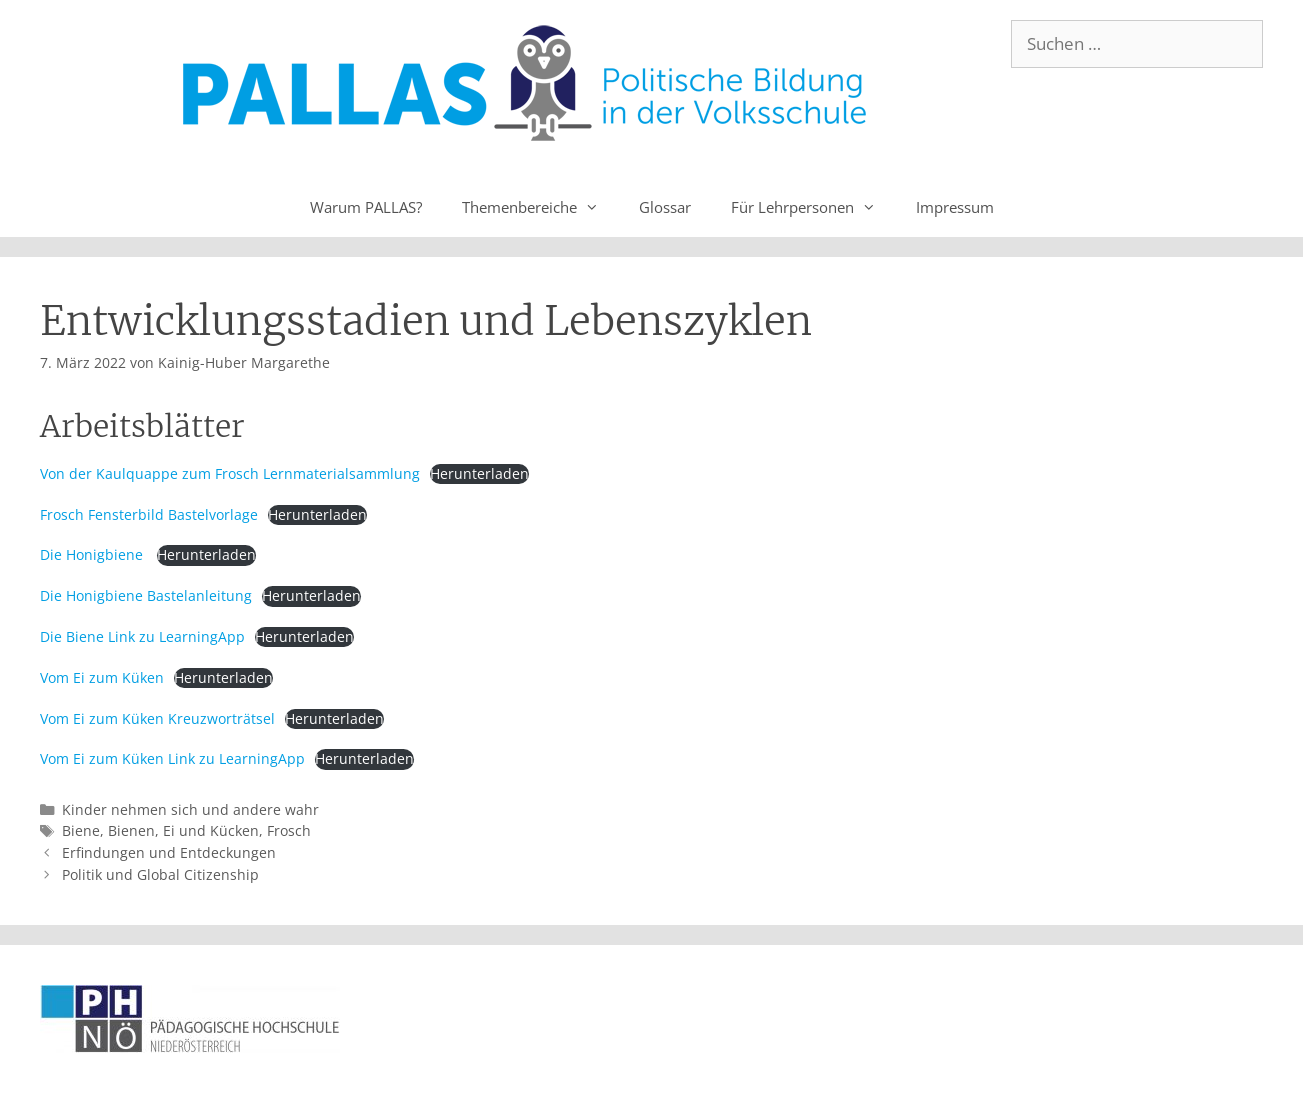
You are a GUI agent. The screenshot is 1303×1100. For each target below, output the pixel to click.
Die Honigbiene (93, 554)
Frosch (289, 830)
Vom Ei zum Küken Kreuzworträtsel (157, 718)
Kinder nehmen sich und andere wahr (190, 809)
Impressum (955, 207)
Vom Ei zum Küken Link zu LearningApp (172, 758)
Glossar (665, 207)
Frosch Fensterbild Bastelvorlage (149, 514)
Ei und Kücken (211, 830)
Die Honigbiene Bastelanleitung (146, 595)
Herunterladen (479, 473)
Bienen (131, 830)
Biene (81, 830)
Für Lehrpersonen (813, 207)
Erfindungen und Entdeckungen (169, 852)
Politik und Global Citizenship (160, 874)
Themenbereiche (540, 207)
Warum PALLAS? (366, 207)
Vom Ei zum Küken (102, 677)
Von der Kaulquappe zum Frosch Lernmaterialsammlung (230, 473)
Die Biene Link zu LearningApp (142, 636)
